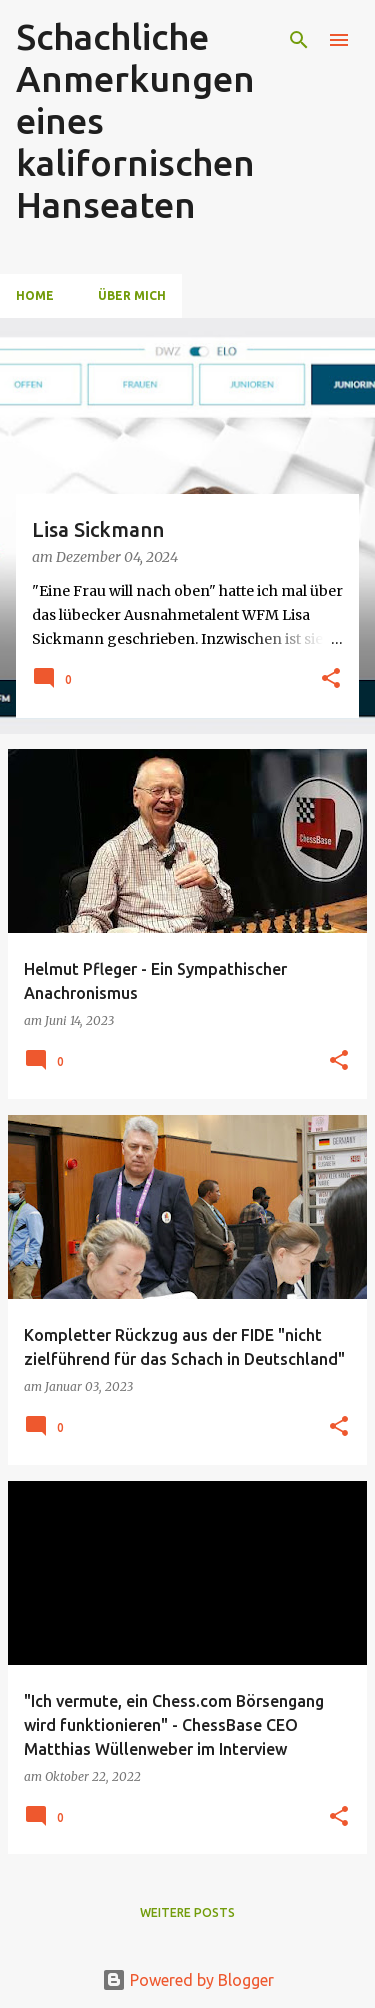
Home (35, 295)
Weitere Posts (187, 1912)
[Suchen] (299, 40)
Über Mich (132, 295)
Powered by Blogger (188, 1980)
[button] (331, 679)
